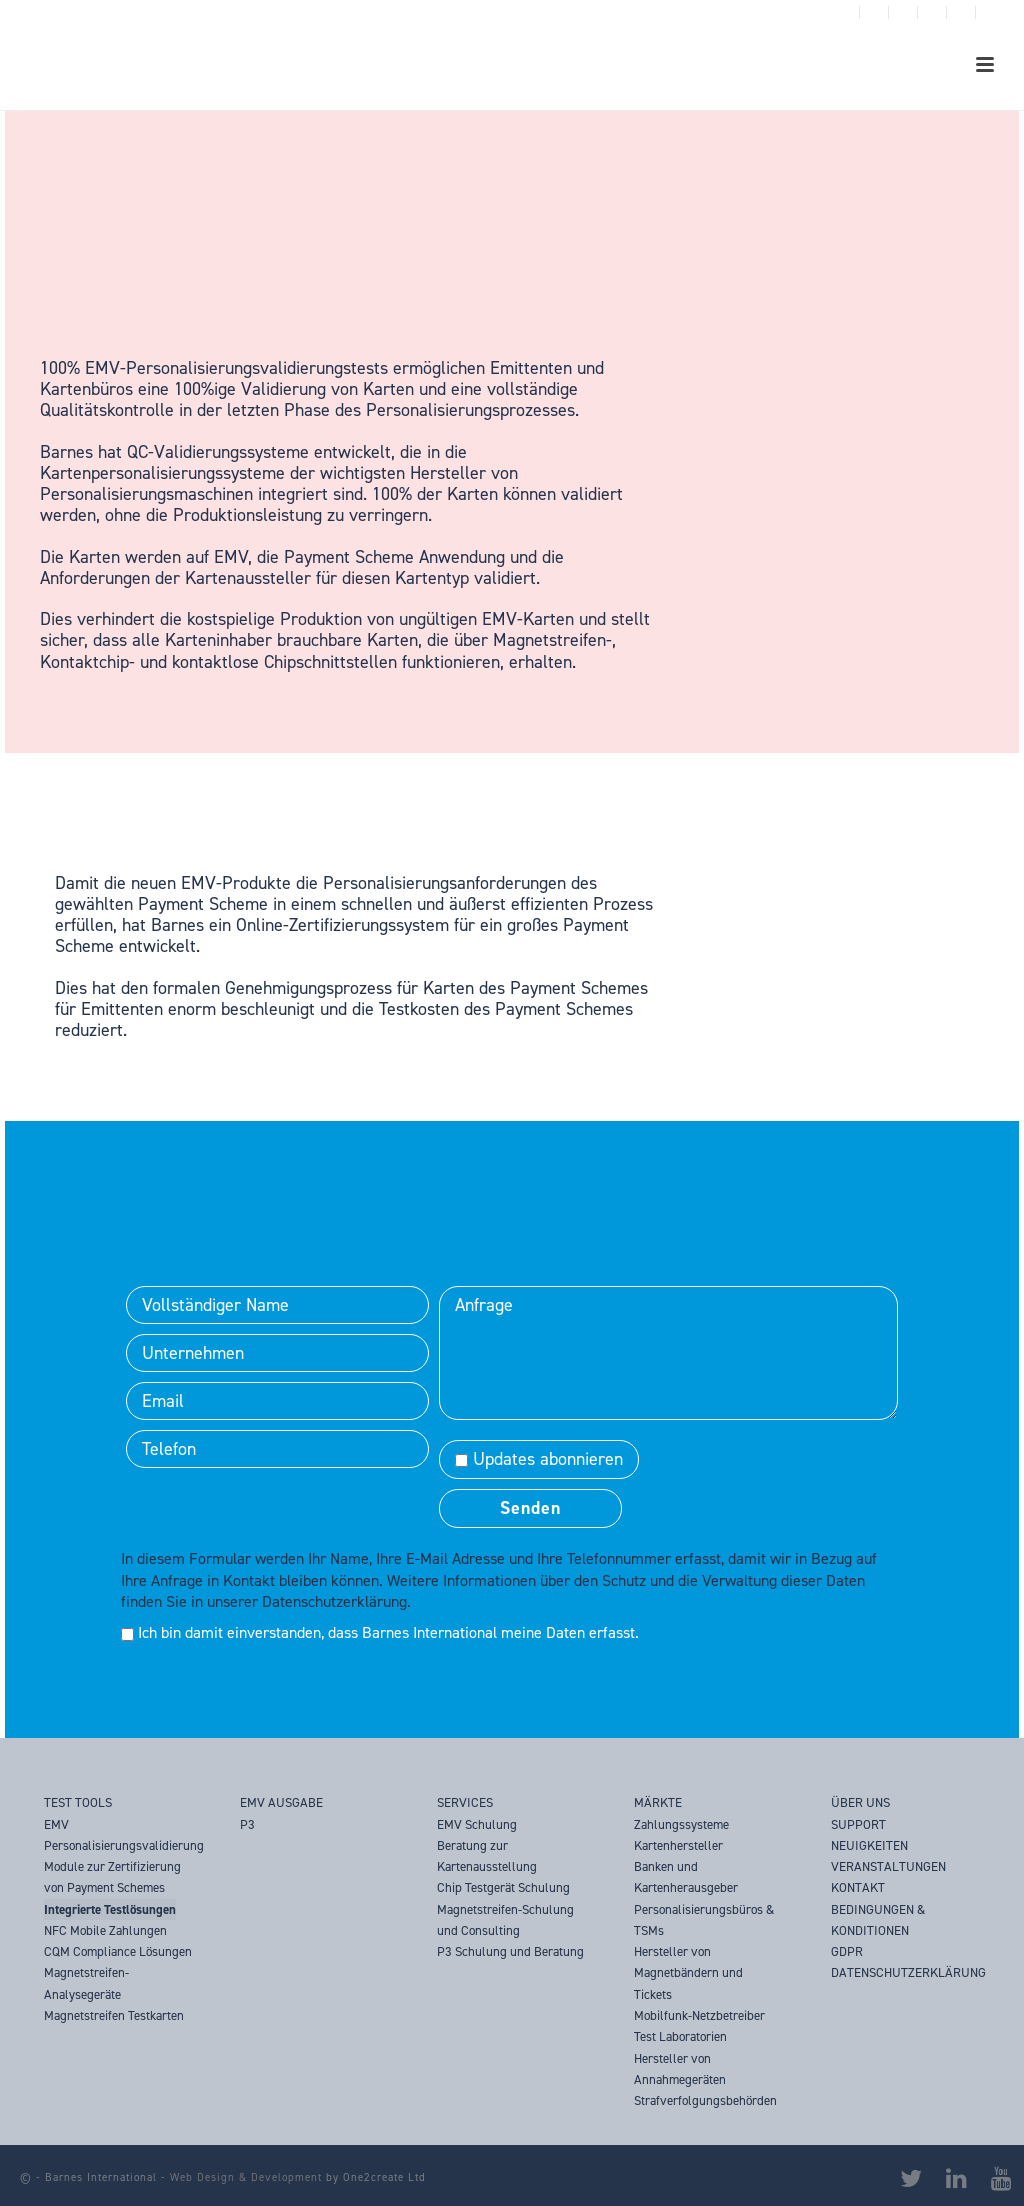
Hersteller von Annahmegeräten (680, 2069)
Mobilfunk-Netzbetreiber (699, 2015)
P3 (247, 1824)
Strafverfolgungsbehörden (705, 2100)
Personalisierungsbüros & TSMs (704, 1920)
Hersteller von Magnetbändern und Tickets (688, 1973)
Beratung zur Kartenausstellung (487, 1856)
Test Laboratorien (680, 2036)
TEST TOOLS (78, 1802)
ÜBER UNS (860, 1802)
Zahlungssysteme (681, 1824)
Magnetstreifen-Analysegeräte (86, 1983)
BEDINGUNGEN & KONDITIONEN (878, 1920)
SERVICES (465, 1802)
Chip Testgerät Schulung (503, 1887)
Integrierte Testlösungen (110, 1909)
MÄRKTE (658, 1802)
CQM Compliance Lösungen (118, 1951)
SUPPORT (858, 1824)
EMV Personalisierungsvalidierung (124, 1835)
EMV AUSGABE (281, 1802)
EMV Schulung (477, 1824)
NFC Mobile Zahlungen (105, 1930)
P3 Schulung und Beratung (510, 1951)
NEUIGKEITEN (869, 1845)
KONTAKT (858, 1887)
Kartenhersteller (678, 1845)
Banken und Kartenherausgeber (686, 1877)
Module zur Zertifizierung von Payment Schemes (112, 1877)
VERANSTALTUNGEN (888, 1866)
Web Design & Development (246, 2177)
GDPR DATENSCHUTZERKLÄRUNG (908, 1962)
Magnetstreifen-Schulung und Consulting (505, 1920)
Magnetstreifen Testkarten (114, 2015)
